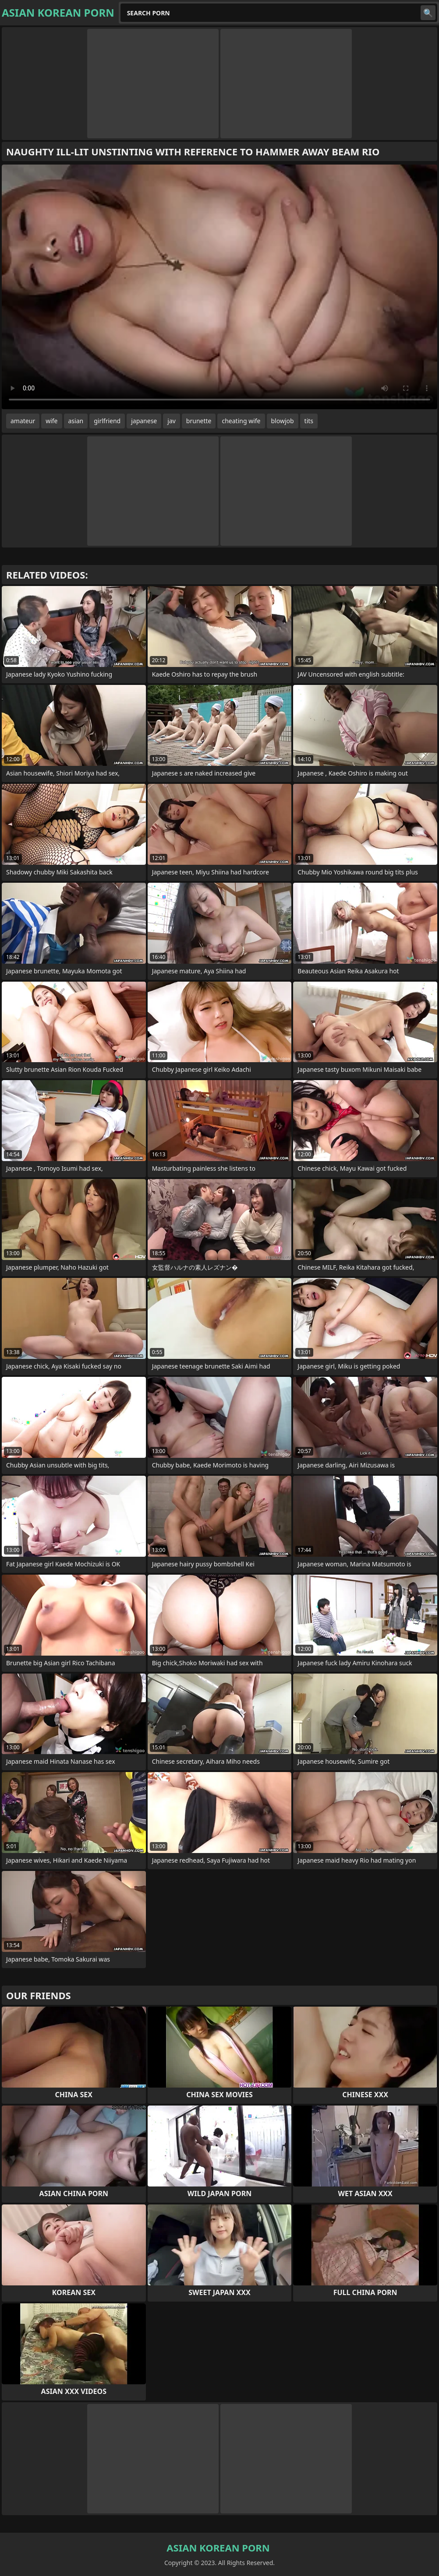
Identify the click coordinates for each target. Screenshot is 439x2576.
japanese (144, 421)
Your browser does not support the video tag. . (219, 287)
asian (76, 421)
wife (51, 421)
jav (171, 421)
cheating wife (241, 421)
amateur (23, 421)
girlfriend (107, 421)
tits (308, 421)
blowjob (282, 421)
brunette (199, 421)
